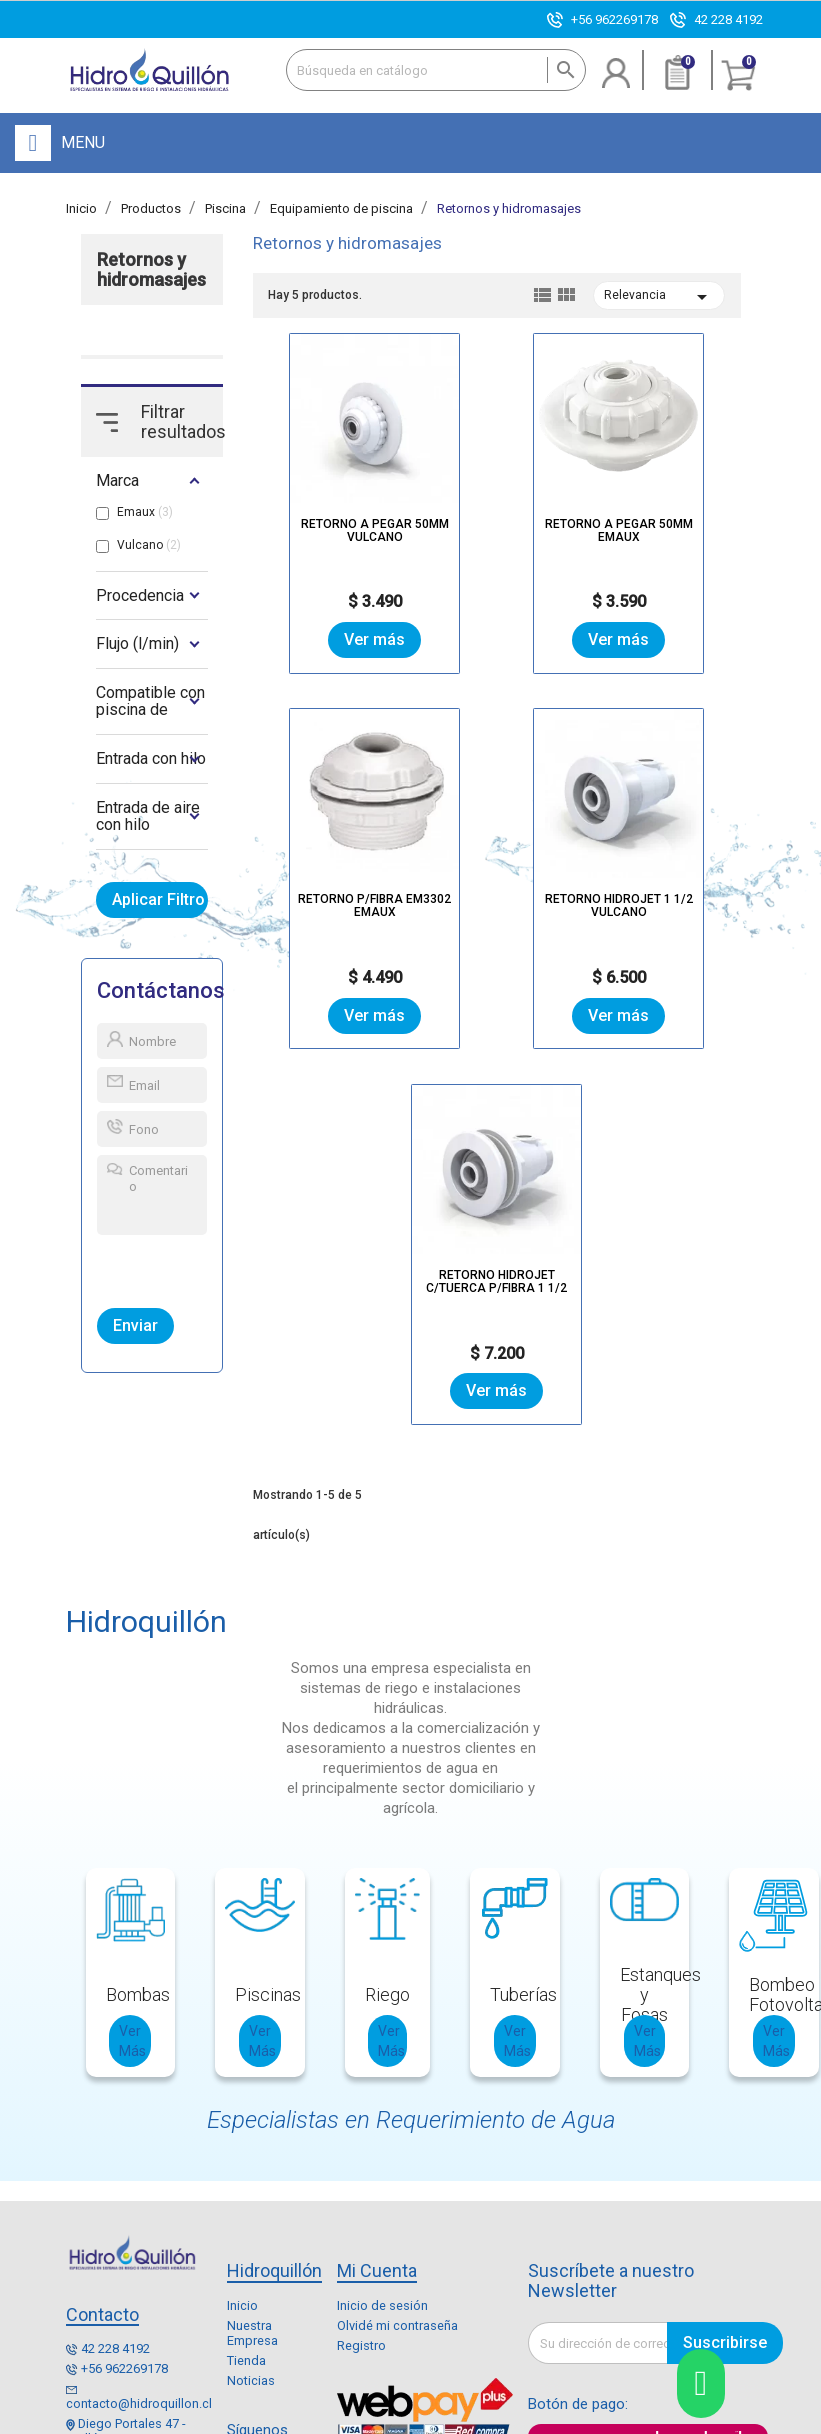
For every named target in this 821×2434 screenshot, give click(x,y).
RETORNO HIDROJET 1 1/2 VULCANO (375, 896)
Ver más (334, 638)
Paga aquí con (590, 2279)
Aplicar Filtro (160, 900)
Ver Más (132, 1879)
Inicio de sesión (382, 2144)
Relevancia (659, 297)
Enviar (135, 1326)
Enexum (597, 2419)
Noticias (251, 2219)
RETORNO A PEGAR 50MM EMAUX (497, 521)
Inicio (242, 2144)
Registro (361, 2184)
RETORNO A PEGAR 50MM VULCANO (334, 521)
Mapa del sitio (436, 2419)
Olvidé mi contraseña (397, 2164)
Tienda (246, 2199)
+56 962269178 (614, 19)
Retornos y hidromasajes (151, 270)
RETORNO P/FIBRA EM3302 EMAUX (659, 521)
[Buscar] (436, 70)
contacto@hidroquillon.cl (139, 2242)
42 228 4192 (728, 19)
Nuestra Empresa (252, 2172)
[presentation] (189, 1268)
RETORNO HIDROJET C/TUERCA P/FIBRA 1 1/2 (618, 896)
